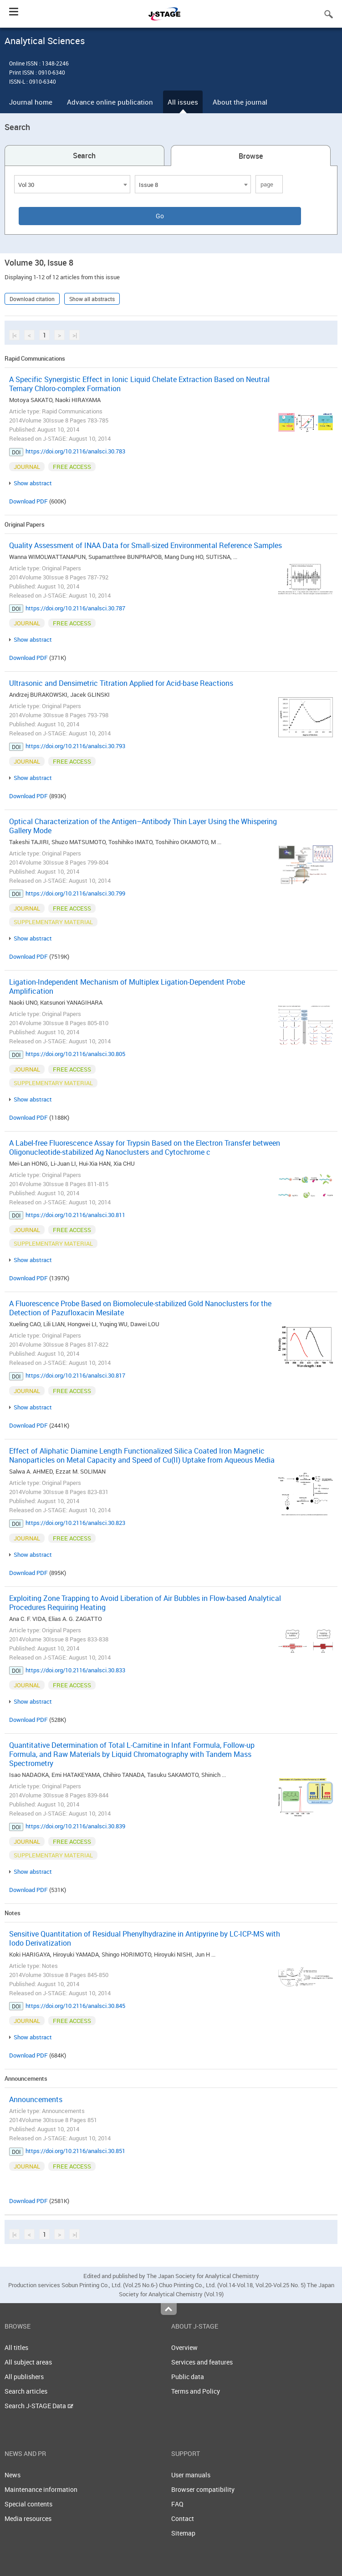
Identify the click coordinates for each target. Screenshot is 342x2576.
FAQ (177, 2504)
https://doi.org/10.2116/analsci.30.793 (75, 746)
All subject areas (28, 2362)
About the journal (240, 101)
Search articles (26, 2391)
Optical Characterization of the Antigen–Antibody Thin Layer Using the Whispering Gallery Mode (143, 825)
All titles (16, 2347)
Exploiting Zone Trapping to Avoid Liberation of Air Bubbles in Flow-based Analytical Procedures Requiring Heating (145, 1602)
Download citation (32, 298)
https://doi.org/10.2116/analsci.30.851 (75, 2151)
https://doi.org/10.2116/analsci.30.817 (75, 1375)
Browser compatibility (203, 2489)
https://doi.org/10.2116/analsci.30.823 (75, 1523)
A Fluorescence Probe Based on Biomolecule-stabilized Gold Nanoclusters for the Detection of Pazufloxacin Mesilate (140, 1308)
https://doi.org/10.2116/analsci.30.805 (75, 1054)
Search (84, 156)
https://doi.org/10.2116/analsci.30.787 (75, 608)
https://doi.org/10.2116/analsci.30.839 (75, 1826)
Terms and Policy (195, 2391)
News (12, 2474)
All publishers (24, 2376)
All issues (183, 101)
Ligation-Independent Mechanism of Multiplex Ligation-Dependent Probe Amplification (127, 986)
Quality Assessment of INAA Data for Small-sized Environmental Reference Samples (145, 545)
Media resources (28, 2518)
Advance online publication (110, 101)
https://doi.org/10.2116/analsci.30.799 (75, 893)
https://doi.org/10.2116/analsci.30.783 (75, 451)
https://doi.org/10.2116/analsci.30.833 (75, 1670)
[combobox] (72, 184)
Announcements (35, 2099)
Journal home (30, 101)
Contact (182, 2518)
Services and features (202, 2362)
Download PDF (28, 501)
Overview (184, 2347)
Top (169, 2309)
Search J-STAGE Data (39, 2405)
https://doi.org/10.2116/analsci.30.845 (75, 2006)
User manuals (190, 2474)
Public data (187, 2376)
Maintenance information (41, 2489)
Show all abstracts (92, 298)
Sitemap (183, 2533)
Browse (251, 156)
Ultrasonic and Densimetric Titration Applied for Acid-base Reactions (121, 683)
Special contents (28, 2504)
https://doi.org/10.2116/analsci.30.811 (75, 1215)
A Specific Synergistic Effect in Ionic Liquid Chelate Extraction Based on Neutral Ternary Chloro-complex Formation (139, 383)
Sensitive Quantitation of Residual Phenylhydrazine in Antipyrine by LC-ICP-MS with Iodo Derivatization (144, 1938)
